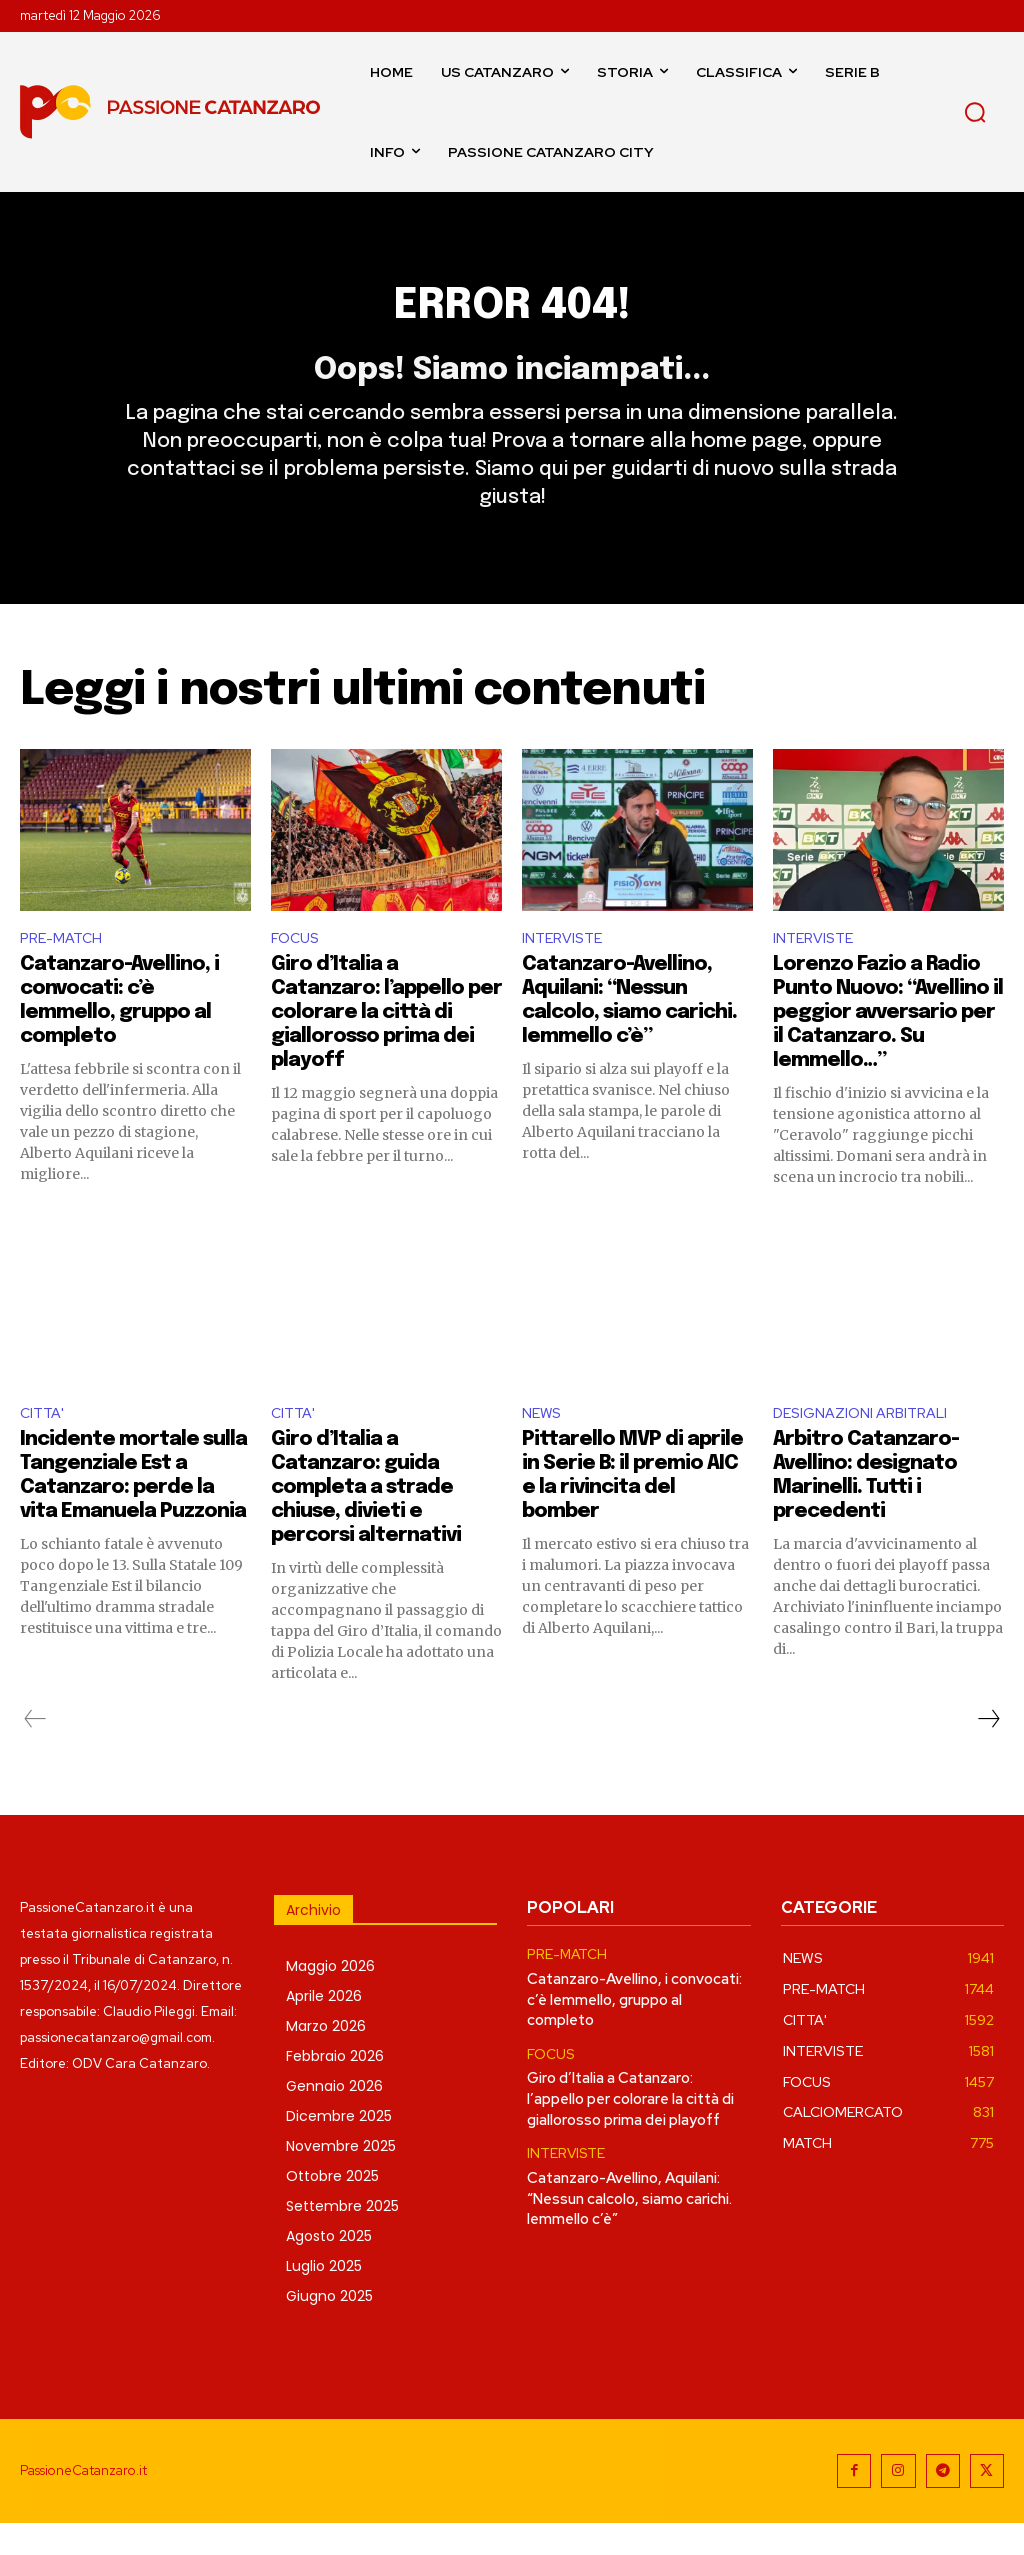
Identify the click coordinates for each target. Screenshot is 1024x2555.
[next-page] (988, 1752)
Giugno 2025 (329, 2329)
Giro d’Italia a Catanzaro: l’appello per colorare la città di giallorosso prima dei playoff (386, 1042)
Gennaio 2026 (334, 2119)
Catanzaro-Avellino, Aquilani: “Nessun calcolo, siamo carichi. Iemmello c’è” (629, 2220)
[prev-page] (35, 1752)
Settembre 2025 (342, 2239)
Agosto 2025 (329, 2269)
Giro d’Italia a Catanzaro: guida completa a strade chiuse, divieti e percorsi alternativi (366, 1520)
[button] (975, 112)
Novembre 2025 (341, 2179)
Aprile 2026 (324, 2029)
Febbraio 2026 (335, 2089)
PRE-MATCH (65, 965)
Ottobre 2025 (332, 2209)
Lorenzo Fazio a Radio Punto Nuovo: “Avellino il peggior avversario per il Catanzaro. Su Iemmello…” (888, 1042)
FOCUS (297, 965)
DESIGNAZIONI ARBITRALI (868, 1444)
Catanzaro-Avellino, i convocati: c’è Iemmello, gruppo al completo (634, 2029)
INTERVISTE (566, 965)
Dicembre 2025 (339, 2149)
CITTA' (44, 1444)
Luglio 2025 (324, 2299)
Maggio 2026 (330, 1999)
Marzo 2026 (326, 2059)
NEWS (544, 1444)
